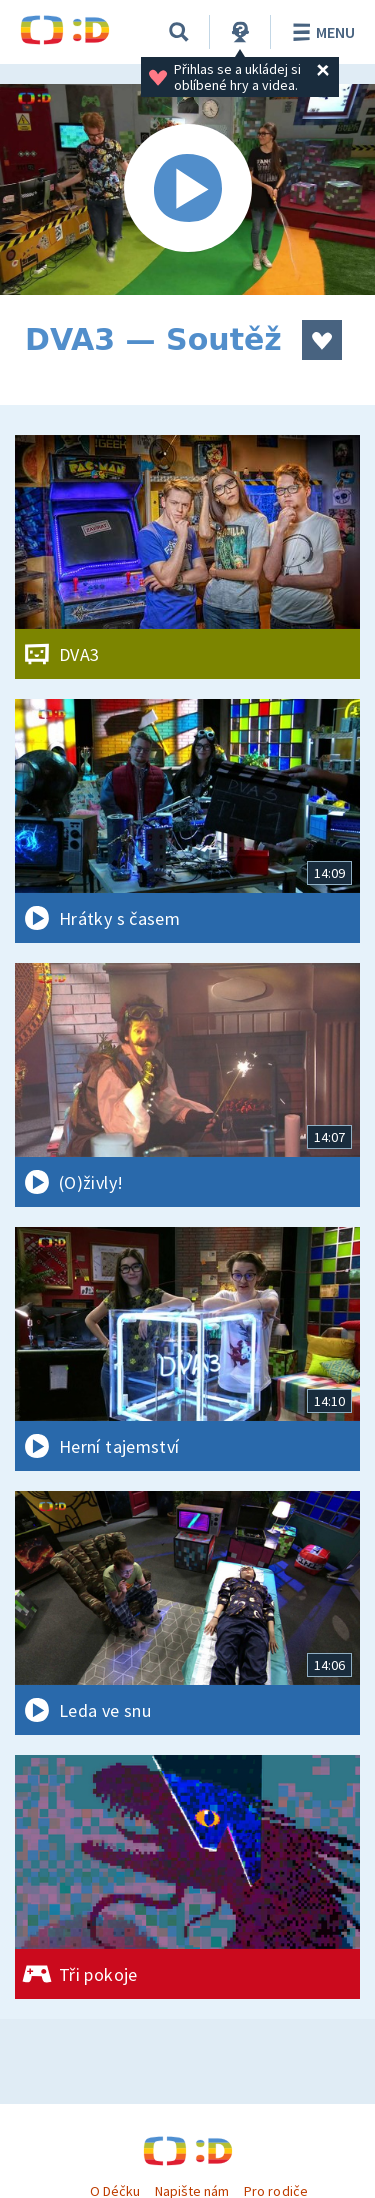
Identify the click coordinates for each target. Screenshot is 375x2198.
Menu (320, 32)
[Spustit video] (187, 189)
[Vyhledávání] (179, 32)
